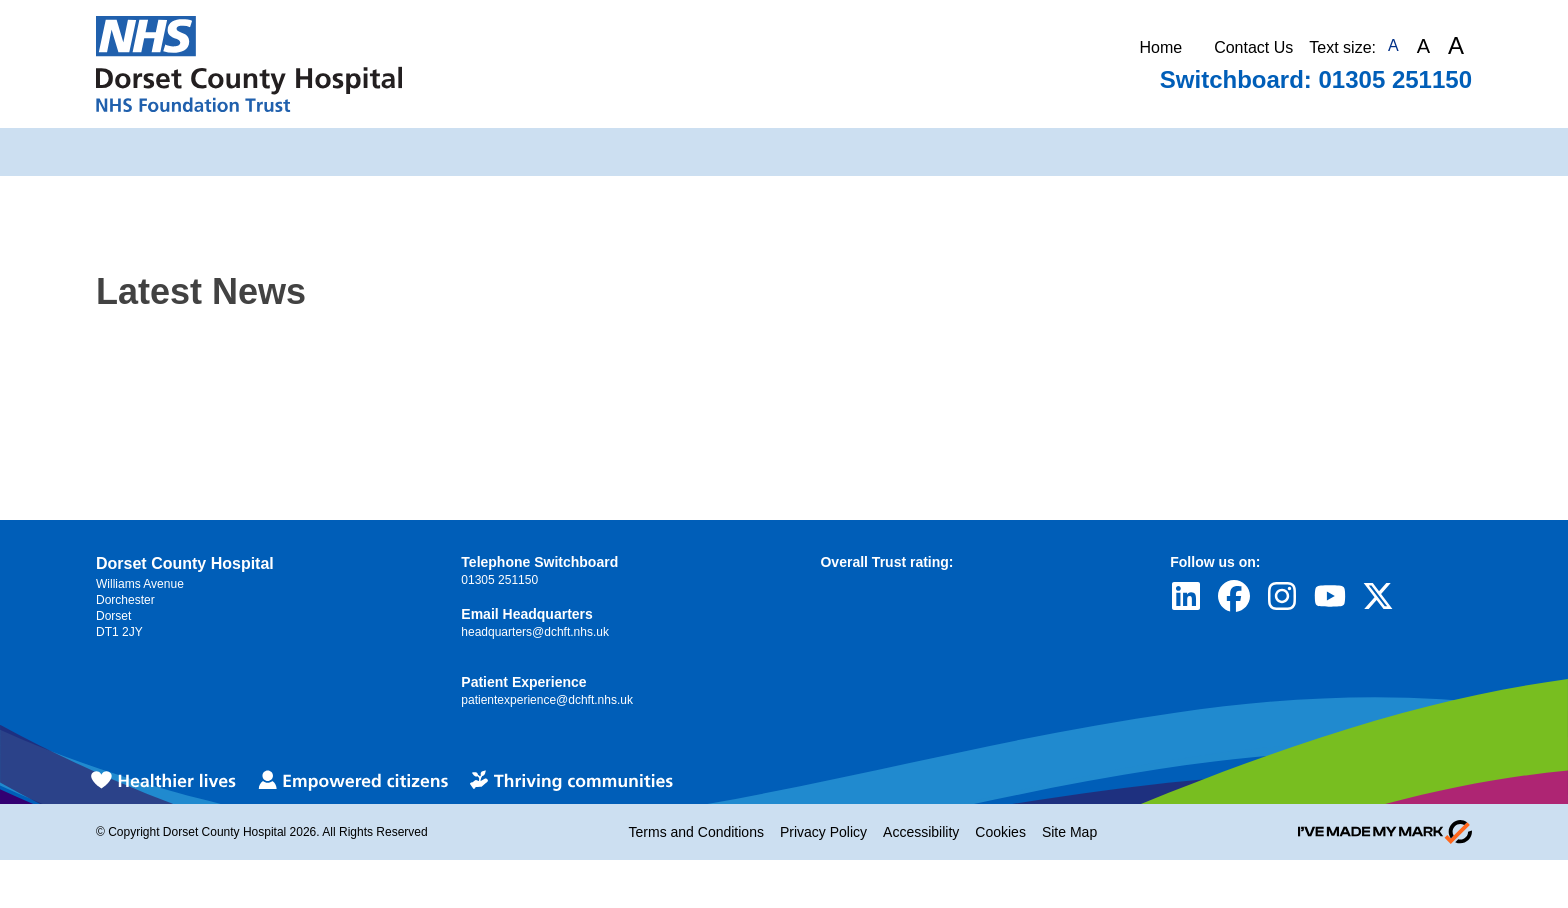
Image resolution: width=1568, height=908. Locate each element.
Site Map (1069, 832)
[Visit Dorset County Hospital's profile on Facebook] (1234, 596)
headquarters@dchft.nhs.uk (535, 632)
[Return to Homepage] (249, 64)
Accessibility (921, 832)
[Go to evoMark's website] (1385, 832)
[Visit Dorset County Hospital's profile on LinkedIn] (1186, 596)
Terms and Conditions (696, 832)
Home (1160, 47)
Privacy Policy (823, 832)
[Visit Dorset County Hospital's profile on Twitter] (1378, 596)
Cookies (1000, 832)
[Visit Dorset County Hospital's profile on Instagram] (1282, 596)
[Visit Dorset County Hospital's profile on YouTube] (1330, 596)
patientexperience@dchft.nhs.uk (547, 700)
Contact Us (1253, 47)
